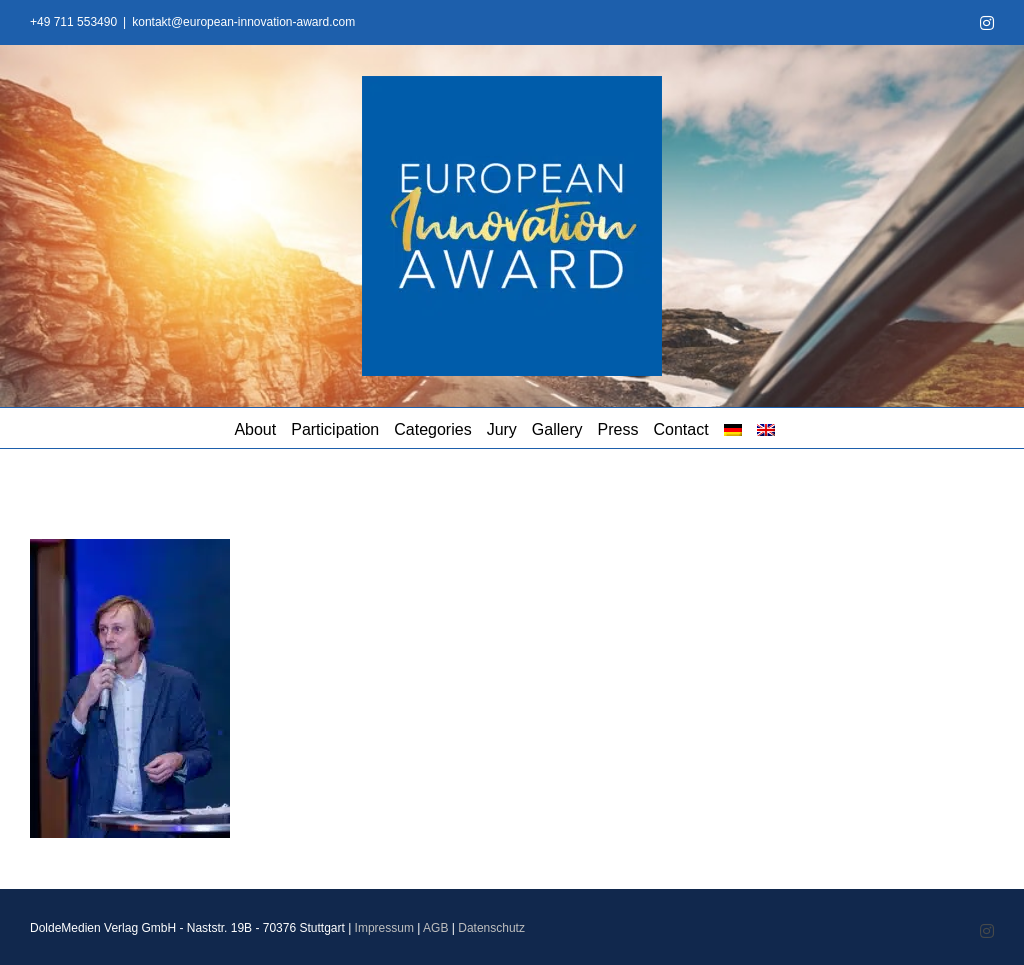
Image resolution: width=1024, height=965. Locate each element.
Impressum (384, 928)
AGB (435, 928)
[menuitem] (733, 428)
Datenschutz (491, 928)
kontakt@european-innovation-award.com (243, 22)
